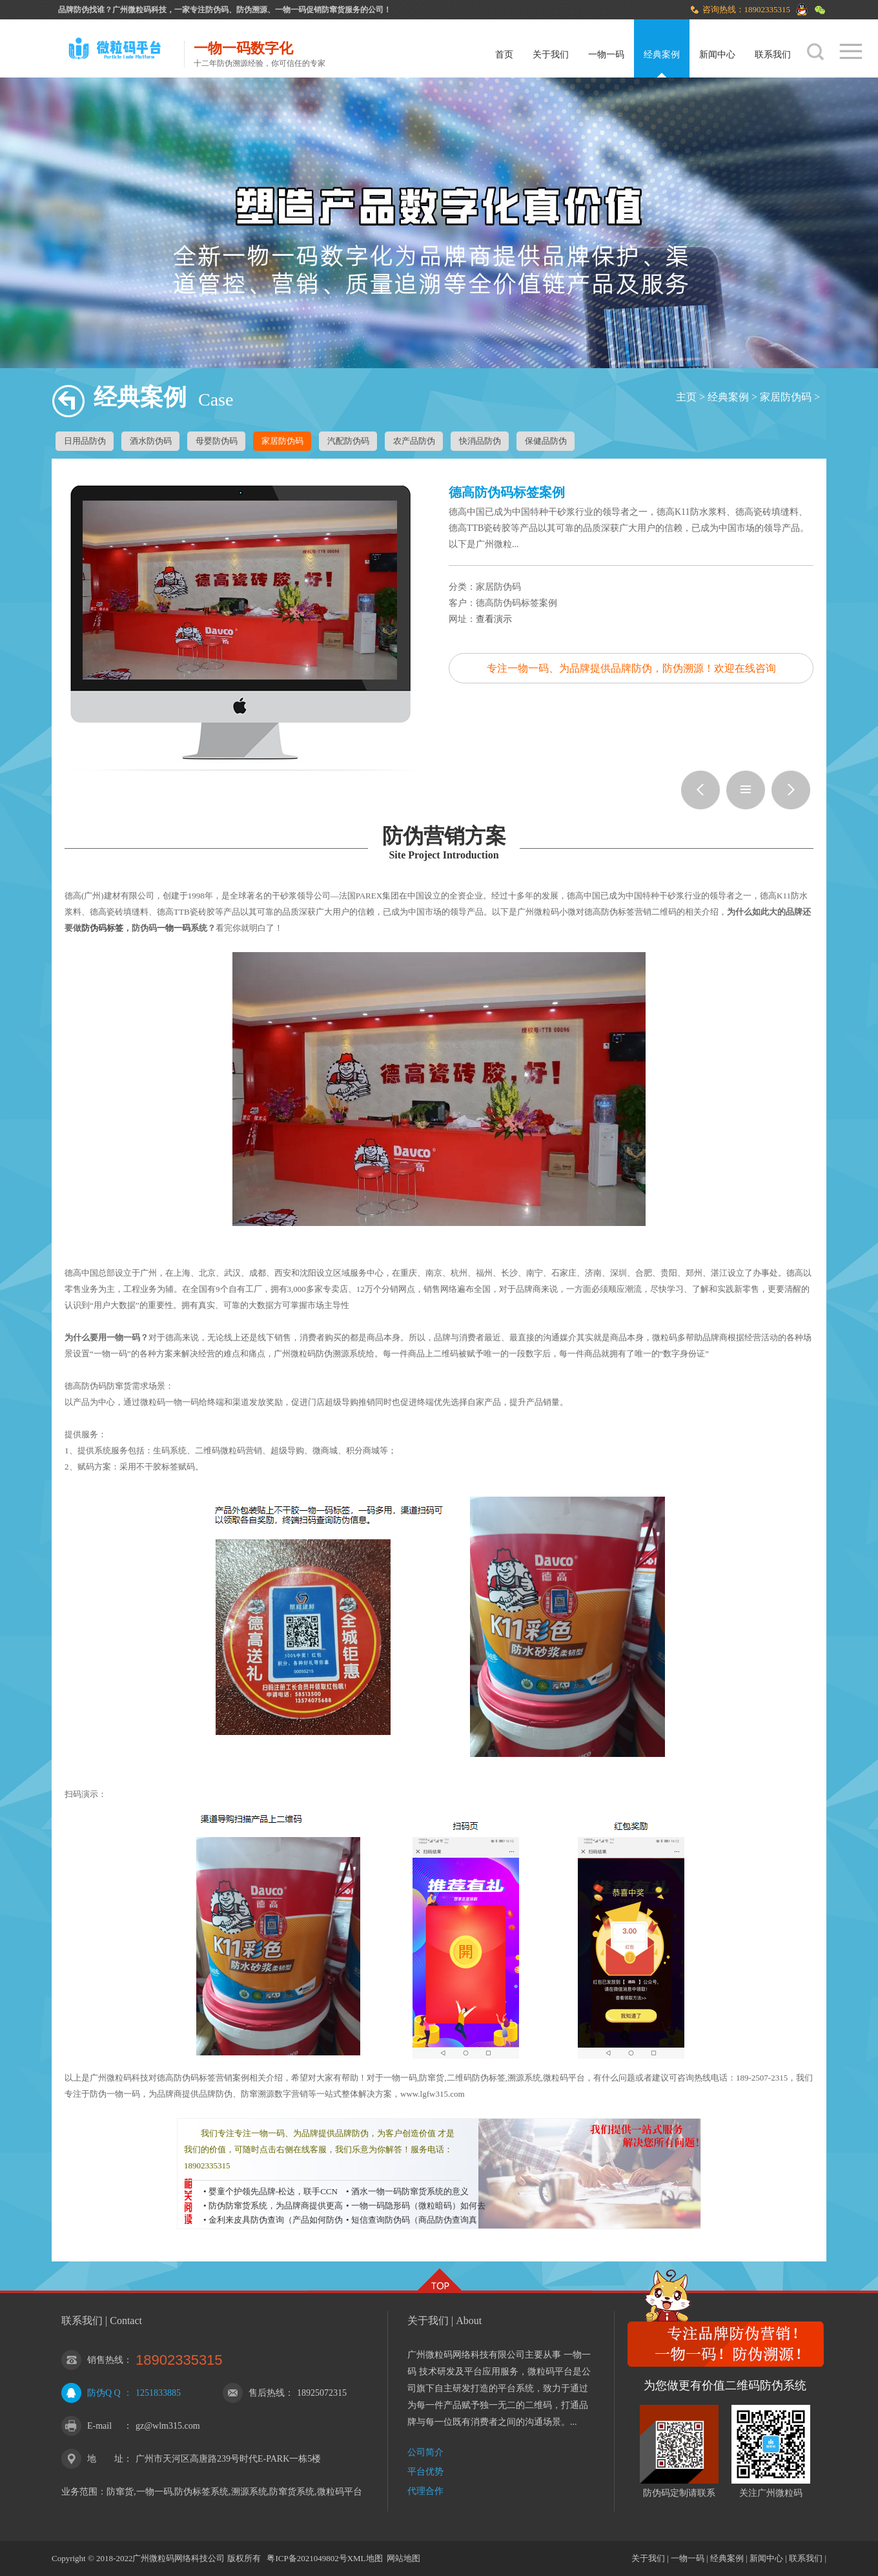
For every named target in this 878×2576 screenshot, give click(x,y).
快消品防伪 (480, 441)
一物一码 (606, 54)
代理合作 (425, 2491)
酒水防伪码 (151, 441)
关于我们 (551, 54)
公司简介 (425, 2452)
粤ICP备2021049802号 (307, 2558)
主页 (686, 396)
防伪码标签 (102, 928)
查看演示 (494, 619)
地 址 (105, 2459)
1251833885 (158, 2393)
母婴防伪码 (217, 441)
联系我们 (773, 54)
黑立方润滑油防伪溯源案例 (700, 790)
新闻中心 (717, 54)
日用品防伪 (85, 441)
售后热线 (267, 2393)
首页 (504, 54)
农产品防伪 (414, 441)
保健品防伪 (546, 441)
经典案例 (662, 54)
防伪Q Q (104, 2393)
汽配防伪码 (348, 441)
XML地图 (365, 2558)
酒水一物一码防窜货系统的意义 (410, 2191)
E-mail (99, 2426)
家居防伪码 (786, 396)
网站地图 (403, 2558)
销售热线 (105, 2360)
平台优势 (425, 2472)
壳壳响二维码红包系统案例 (790, 790)
